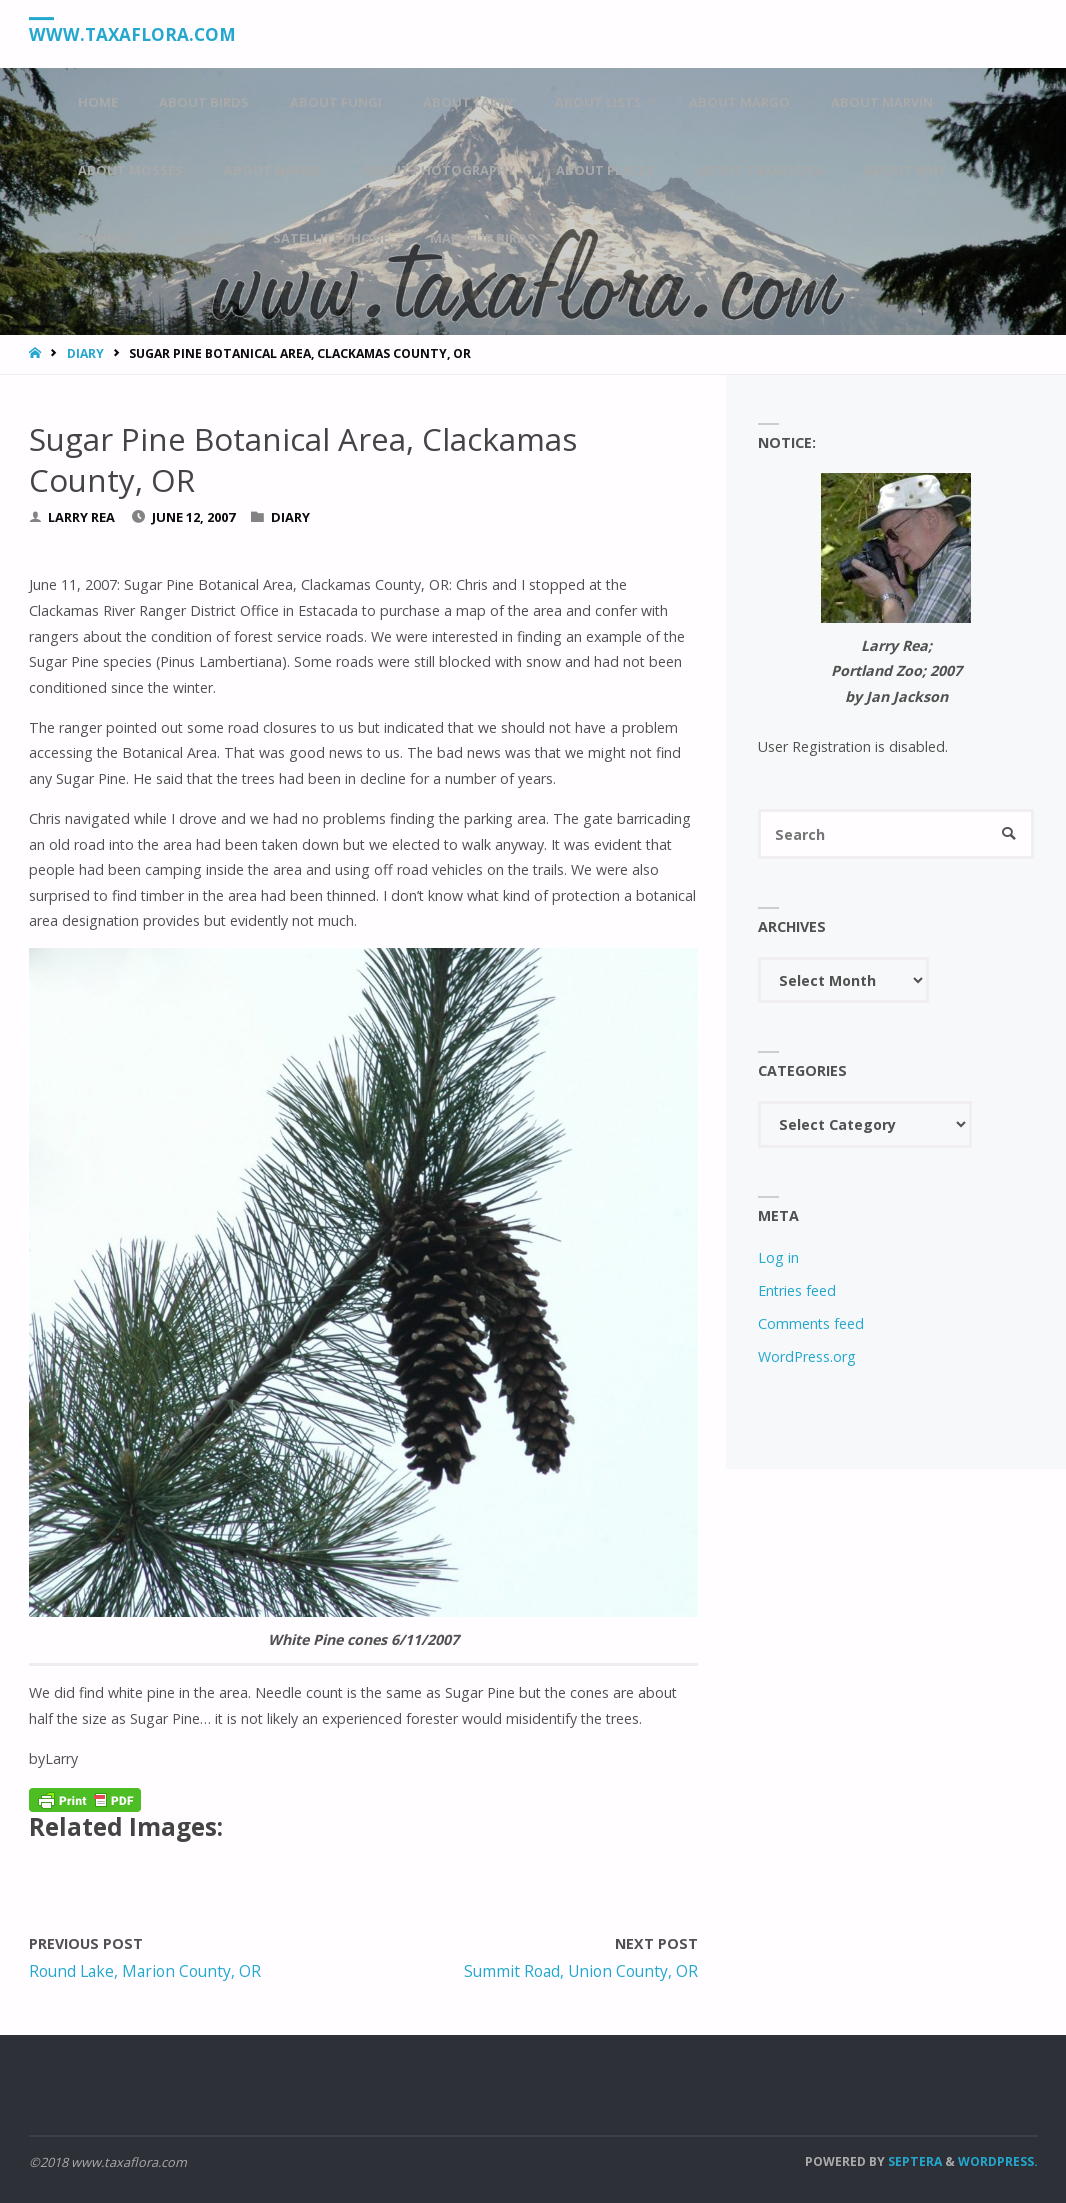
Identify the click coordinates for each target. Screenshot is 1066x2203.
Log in (778, 1257)
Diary (85, 353)
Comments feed (811, 1323)
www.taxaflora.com (132, 34)
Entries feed (797, 1290)
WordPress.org (807, 1356)
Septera (913, 2161)
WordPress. (998, 2161)
